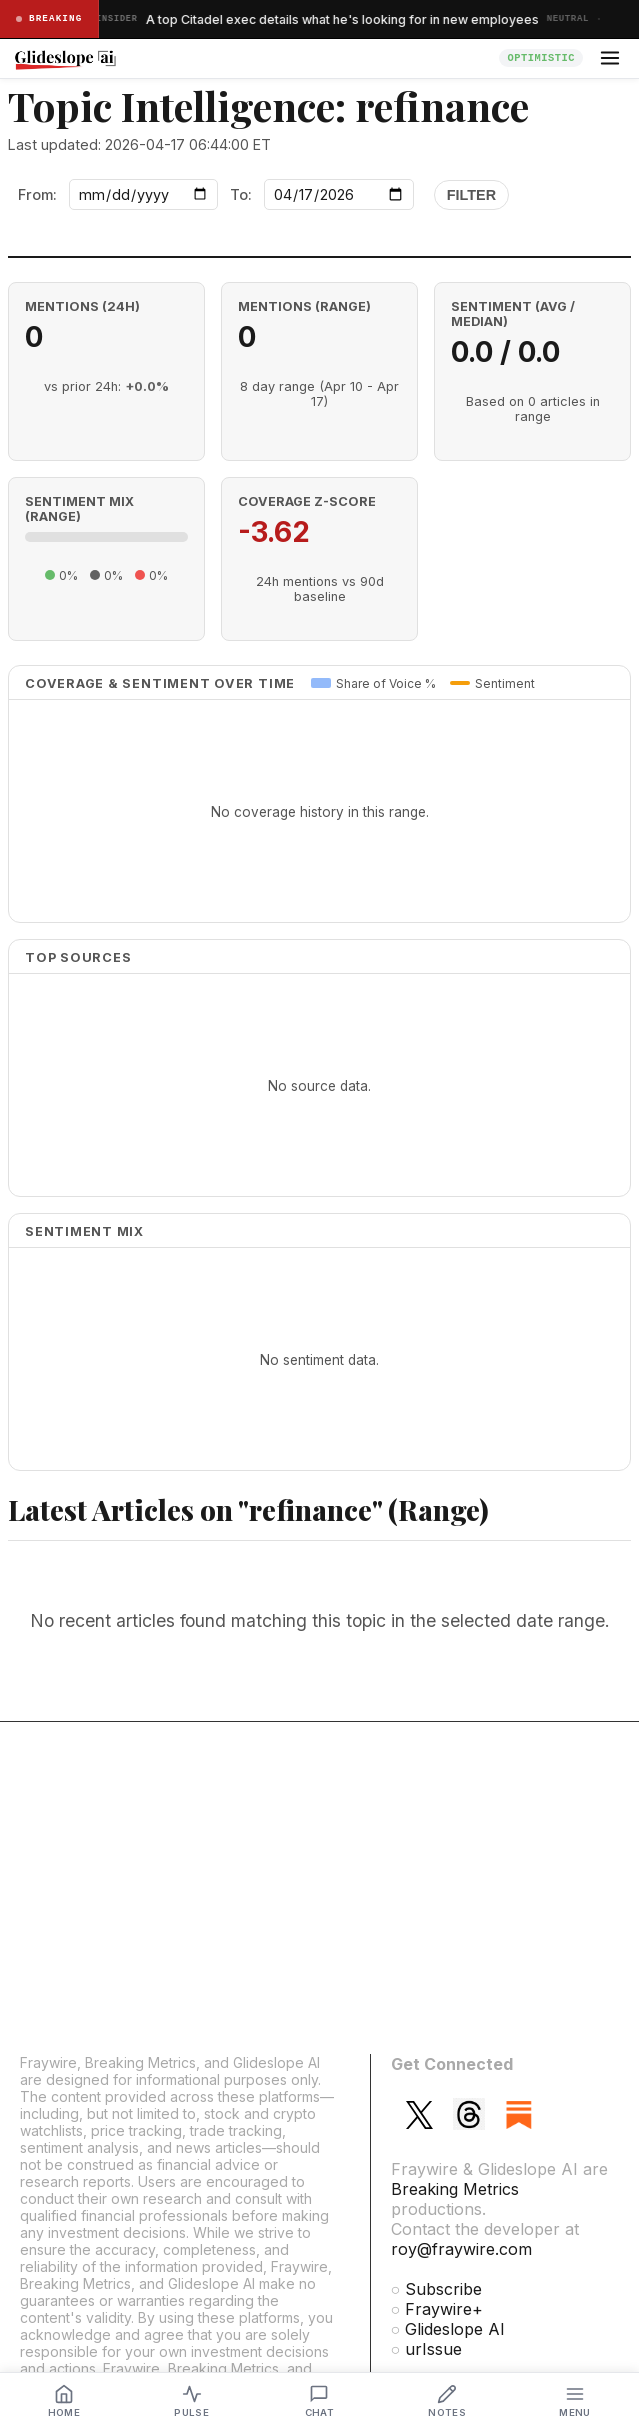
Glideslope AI (455, 2329)
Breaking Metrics (455, 2189)
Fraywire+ (444, 2309)
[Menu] (575, 2400)
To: (241, 194)
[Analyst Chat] (320, 2400)
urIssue (433, 2349)
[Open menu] (610, 58)
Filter (471, 195)
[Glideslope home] (250, 58)
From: (37, 194)
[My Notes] (447, 2400)
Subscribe (443, 2289)
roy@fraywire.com (461, 2249)
